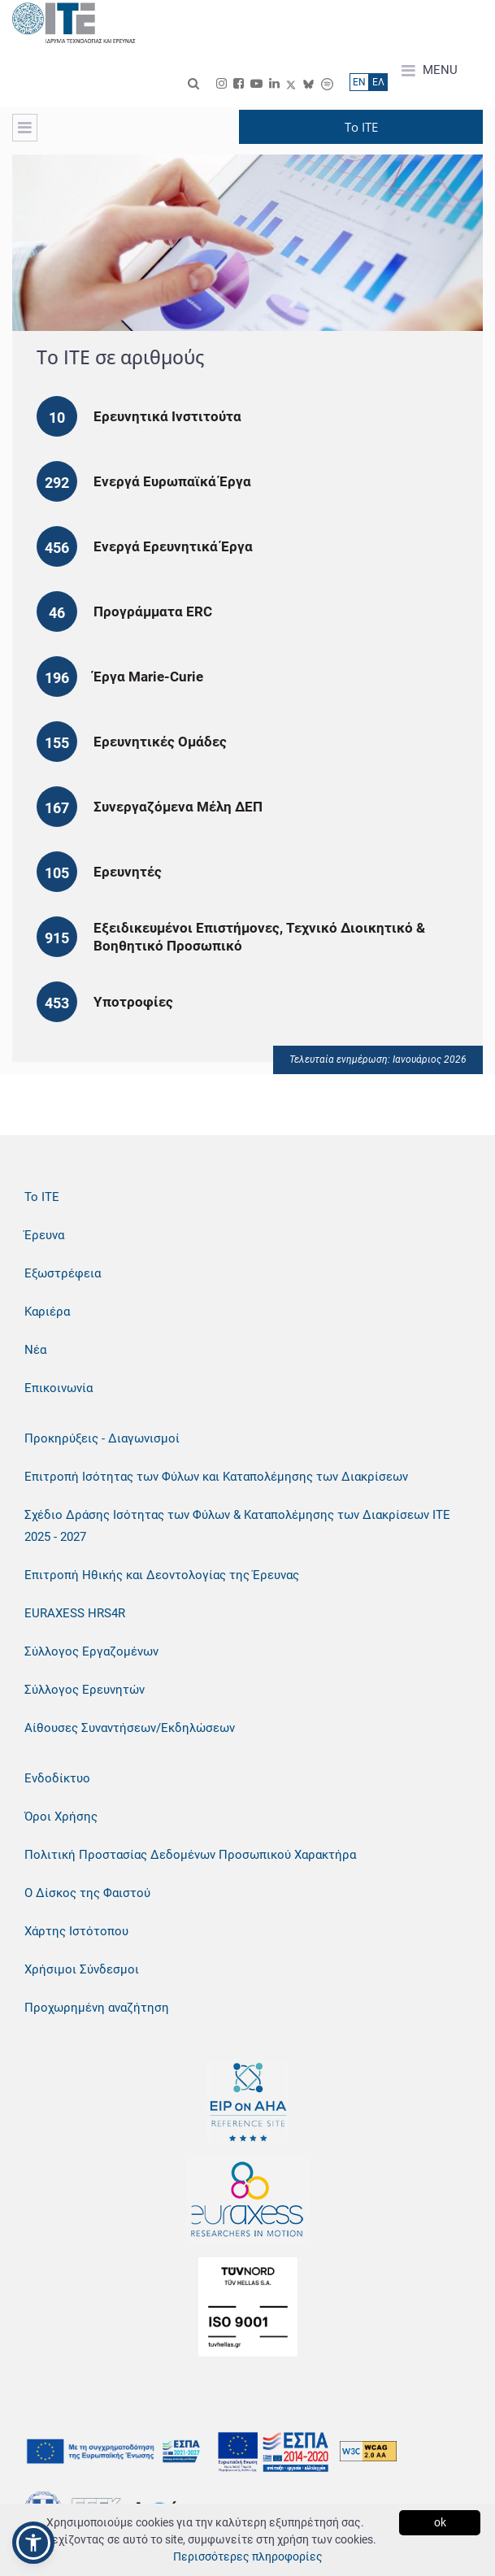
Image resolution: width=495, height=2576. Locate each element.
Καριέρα (47, 1311)
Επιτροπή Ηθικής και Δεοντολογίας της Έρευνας (161, 1575)
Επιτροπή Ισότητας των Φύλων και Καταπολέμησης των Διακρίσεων (216, 1476)
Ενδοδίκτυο (57, 1778)
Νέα (35, 1349)
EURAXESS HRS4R (74, 1613)
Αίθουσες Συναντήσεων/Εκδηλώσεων (129, 1728)
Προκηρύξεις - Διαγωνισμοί (102, 1438)
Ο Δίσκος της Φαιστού (87, 1893)
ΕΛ (378, 82)
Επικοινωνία (58, 1388)
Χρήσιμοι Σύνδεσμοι (81, 1969)
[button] (33, 2543)
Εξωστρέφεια (62, 1273)
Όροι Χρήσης (61, 1816)
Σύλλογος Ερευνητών (84, 1689)
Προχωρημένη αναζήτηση (96, 2007)
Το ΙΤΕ (41, 1197)
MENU (430, 71)
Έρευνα (44, 1235)
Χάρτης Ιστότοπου (76, 1931)
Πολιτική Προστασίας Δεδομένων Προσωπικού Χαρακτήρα (190, 1854)
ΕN (359, 82)
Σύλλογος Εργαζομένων (91, 1651)
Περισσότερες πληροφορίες (248, 2556)
